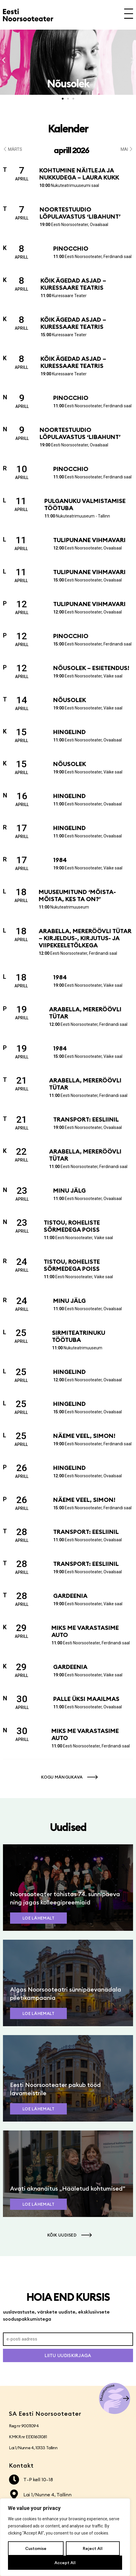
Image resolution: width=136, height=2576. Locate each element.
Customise (35, 2548)
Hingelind (69, 732)
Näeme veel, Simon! (84, 1435)
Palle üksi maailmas (86, 1698)
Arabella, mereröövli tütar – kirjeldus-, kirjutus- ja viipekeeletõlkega (85, 938)
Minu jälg (69, 1190)
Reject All (93, 2548)
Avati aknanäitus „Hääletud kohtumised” (67, 2188)
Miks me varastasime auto (85, 1631)
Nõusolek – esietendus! (91, 668)
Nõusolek (69, 700)
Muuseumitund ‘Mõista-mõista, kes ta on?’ (77, 895)
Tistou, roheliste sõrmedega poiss (72, 1226)
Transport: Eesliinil (86, 1119)
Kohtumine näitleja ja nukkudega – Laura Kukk (79, 173)
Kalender (68, 128)
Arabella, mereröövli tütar (85, 1012)
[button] (3, 60)
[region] (65, 2537)
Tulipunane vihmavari (89, 540)
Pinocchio (70, 248)
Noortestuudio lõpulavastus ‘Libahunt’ (80, 213)
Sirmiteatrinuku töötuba (78, 1336)
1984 (60, 860)
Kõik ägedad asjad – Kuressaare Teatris (73, 284)
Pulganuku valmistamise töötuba (85, 504)
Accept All (65, 2562)
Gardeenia (70, 1595)
